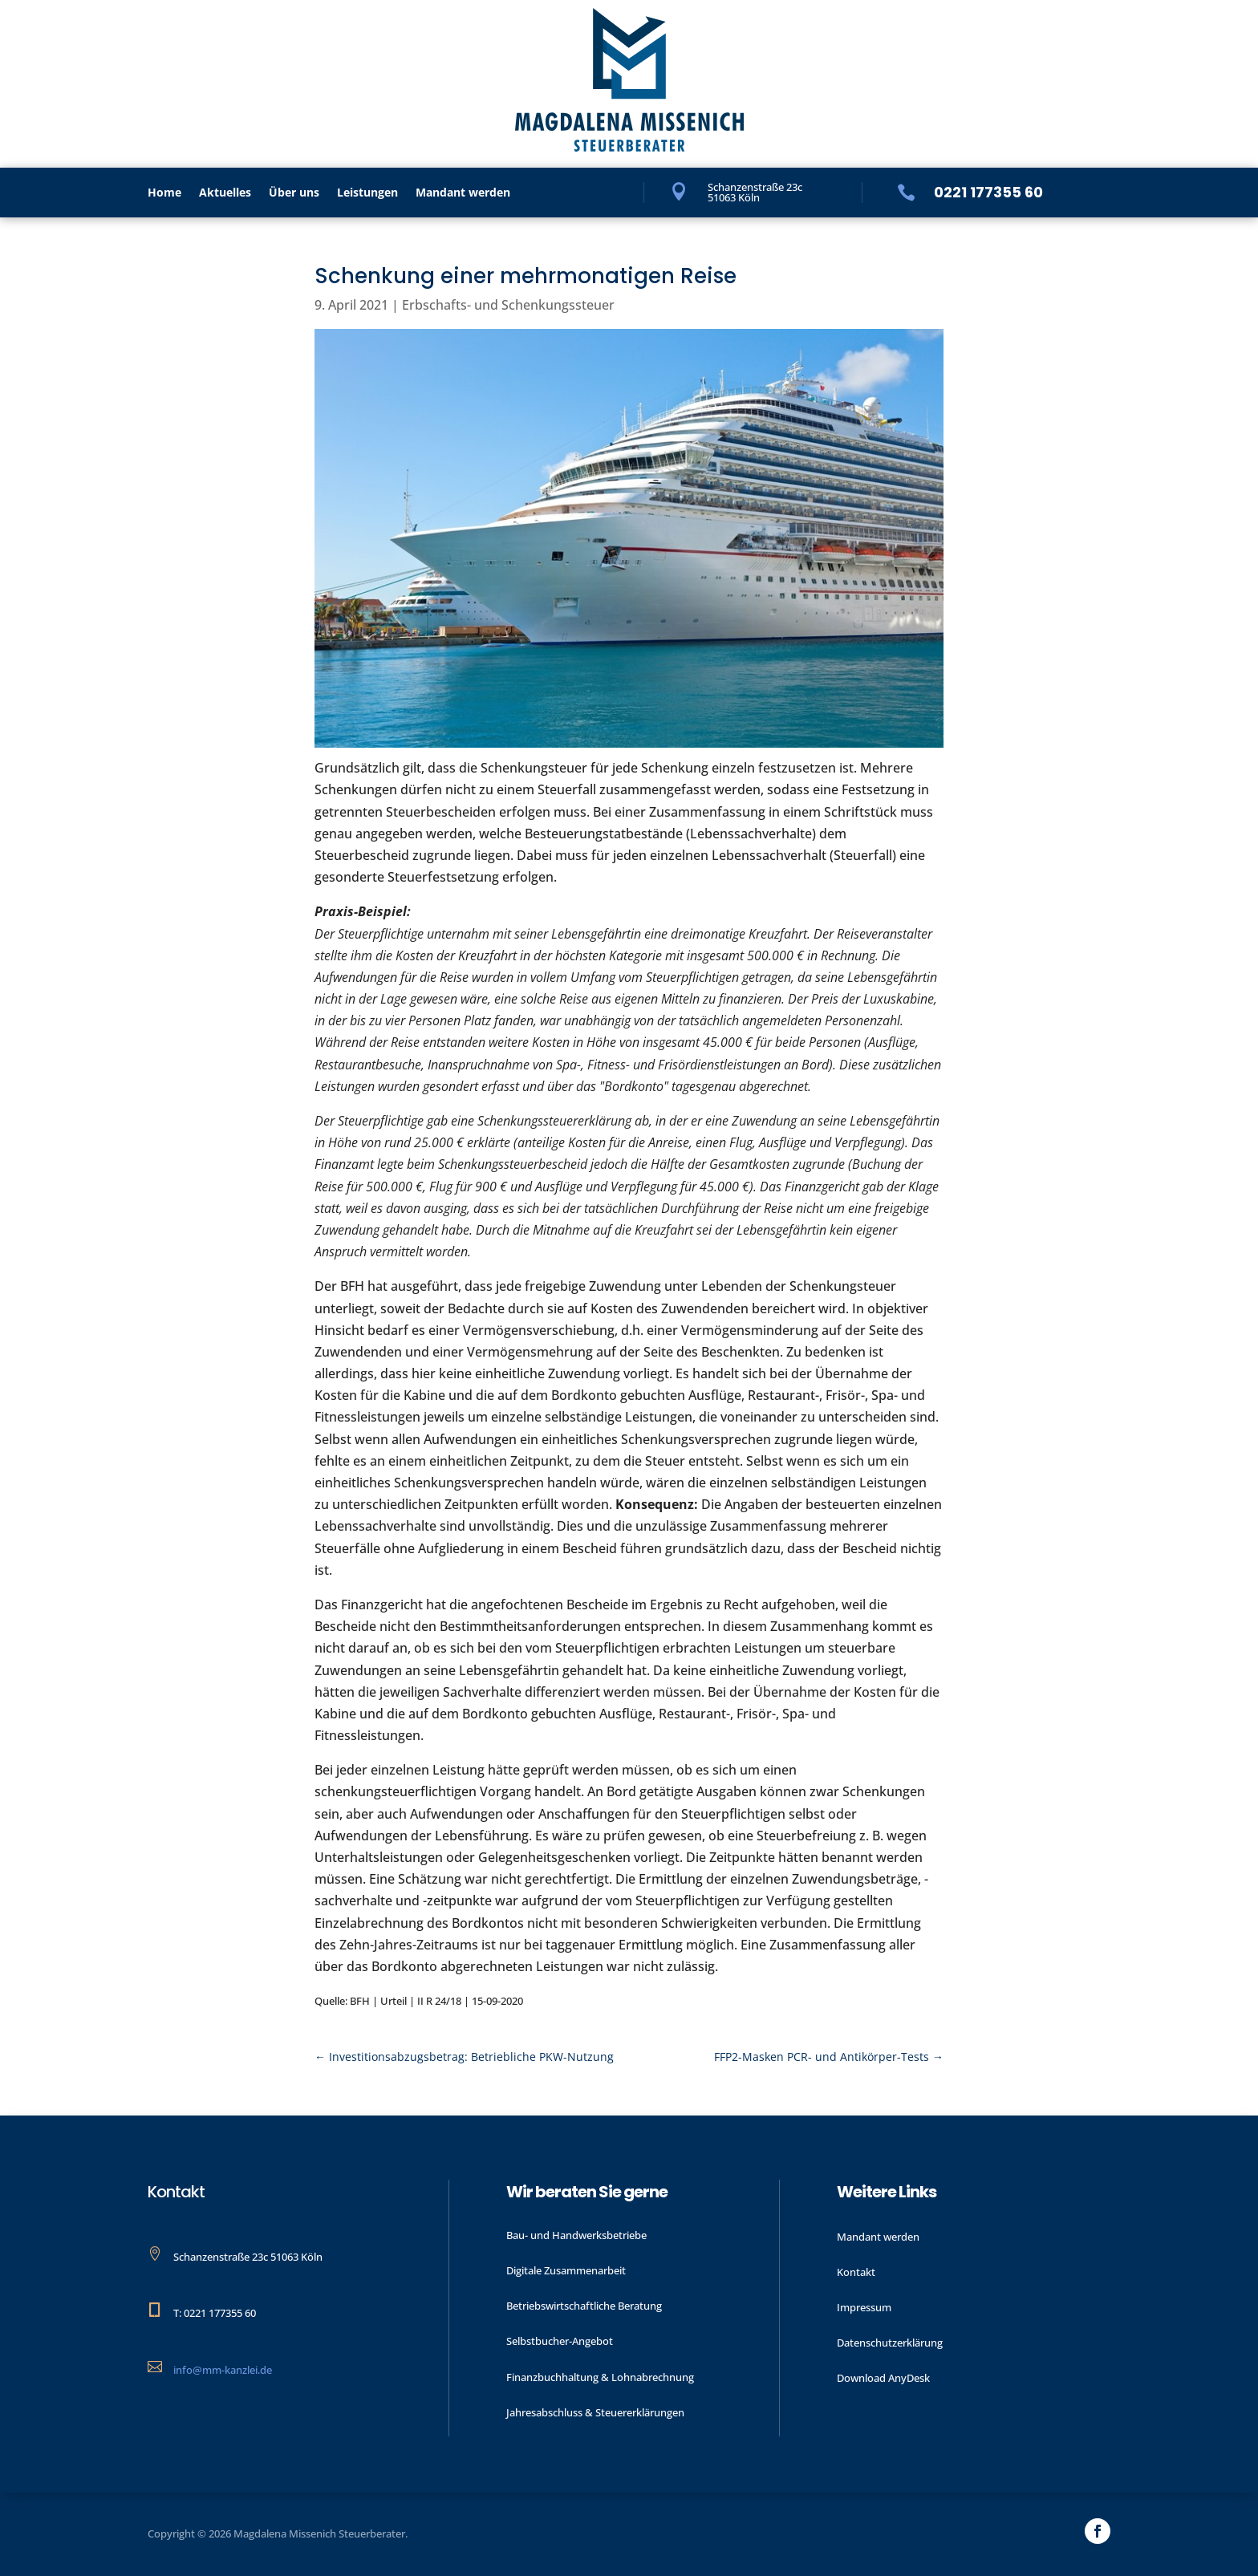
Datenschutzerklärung (890, 2342)
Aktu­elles (225, 193)
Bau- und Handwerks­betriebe (576, 2235)
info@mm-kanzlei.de (222, 2370)
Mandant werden (463, 193)
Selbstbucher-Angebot (559, 2341)
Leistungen (367, 193)
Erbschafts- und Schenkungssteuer (508, 305)
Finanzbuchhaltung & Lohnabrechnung (600, 2377)
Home (164, 193)
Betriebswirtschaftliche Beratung (584, 2305)
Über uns (294, 193)
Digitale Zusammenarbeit (566, 2270)
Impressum (864, 2307)
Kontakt (856, 2272)
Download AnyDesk (883, 2378)
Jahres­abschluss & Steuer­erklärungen (595, 2412)
